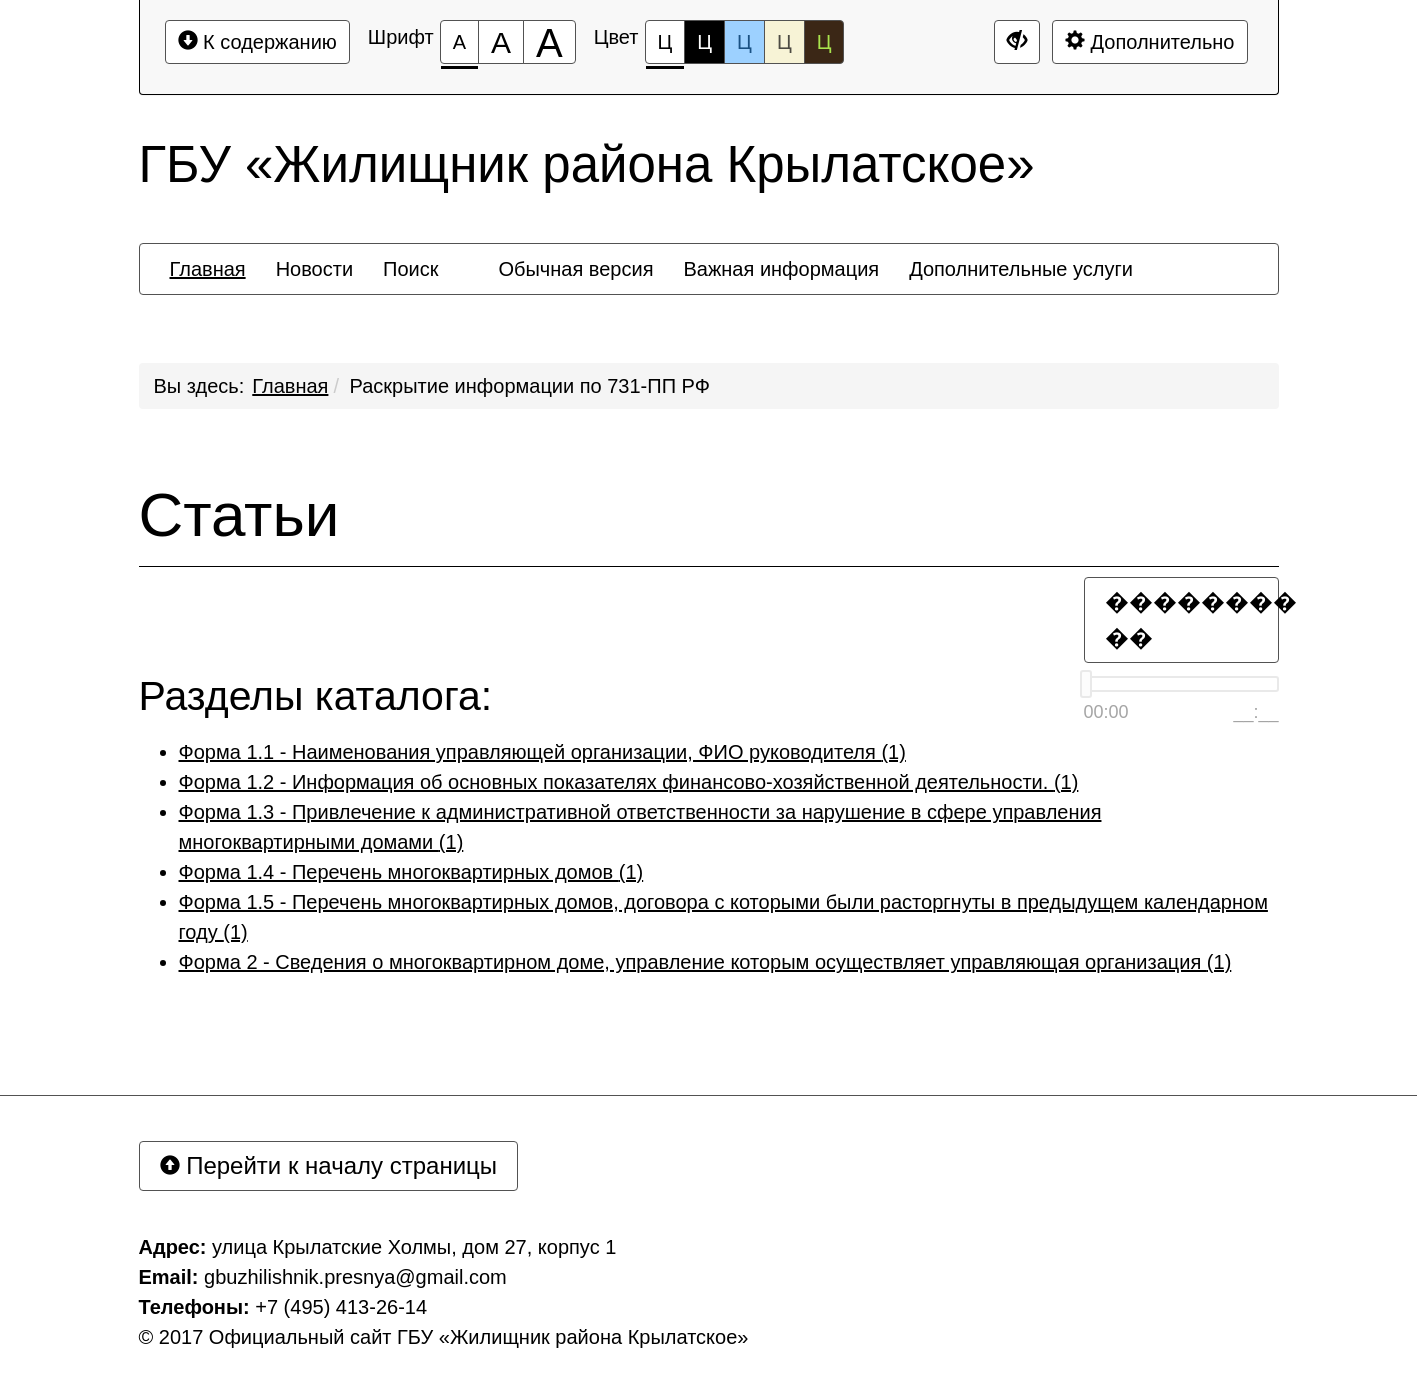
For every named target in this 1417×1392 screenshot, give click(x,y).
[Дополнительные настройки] (1017, 42)
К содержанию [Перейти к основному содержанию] (257, 41)
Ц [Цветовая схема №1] (665, 47)
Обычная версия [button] (575, 269)
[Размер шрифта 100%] (459, 42)
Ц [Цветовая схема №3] (744, 42)
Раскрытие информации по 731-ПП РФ (530, 386)
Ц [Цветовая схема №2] (704, 42)
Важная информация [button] (781, 269)
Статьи (239, 515)
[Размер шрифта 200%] (549, 42)
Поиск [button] (410, 269)
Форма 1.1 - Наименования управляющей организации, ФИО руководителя (542, 752)
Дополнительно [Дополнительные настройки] (1150, 41)
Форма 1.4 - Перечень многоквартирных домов (411, 872)
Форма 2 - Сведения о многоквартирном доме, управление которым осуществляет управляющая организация (705, 962)
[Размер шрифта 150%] (501, 42)
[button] (468, 251)
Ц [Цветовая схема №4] (784, 42)
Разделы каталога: (316, 696)
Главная (290, 386)
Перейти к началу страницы (329, 1165)
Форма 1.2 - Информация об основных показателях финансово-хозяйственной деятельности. (629, 782)
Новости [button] (314, 269)
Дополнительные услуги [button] (1021, 269)
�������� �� (1192, 619)
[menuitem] (208, 269)
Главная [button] (208, 269)
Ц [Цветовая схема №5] (824, 42)
